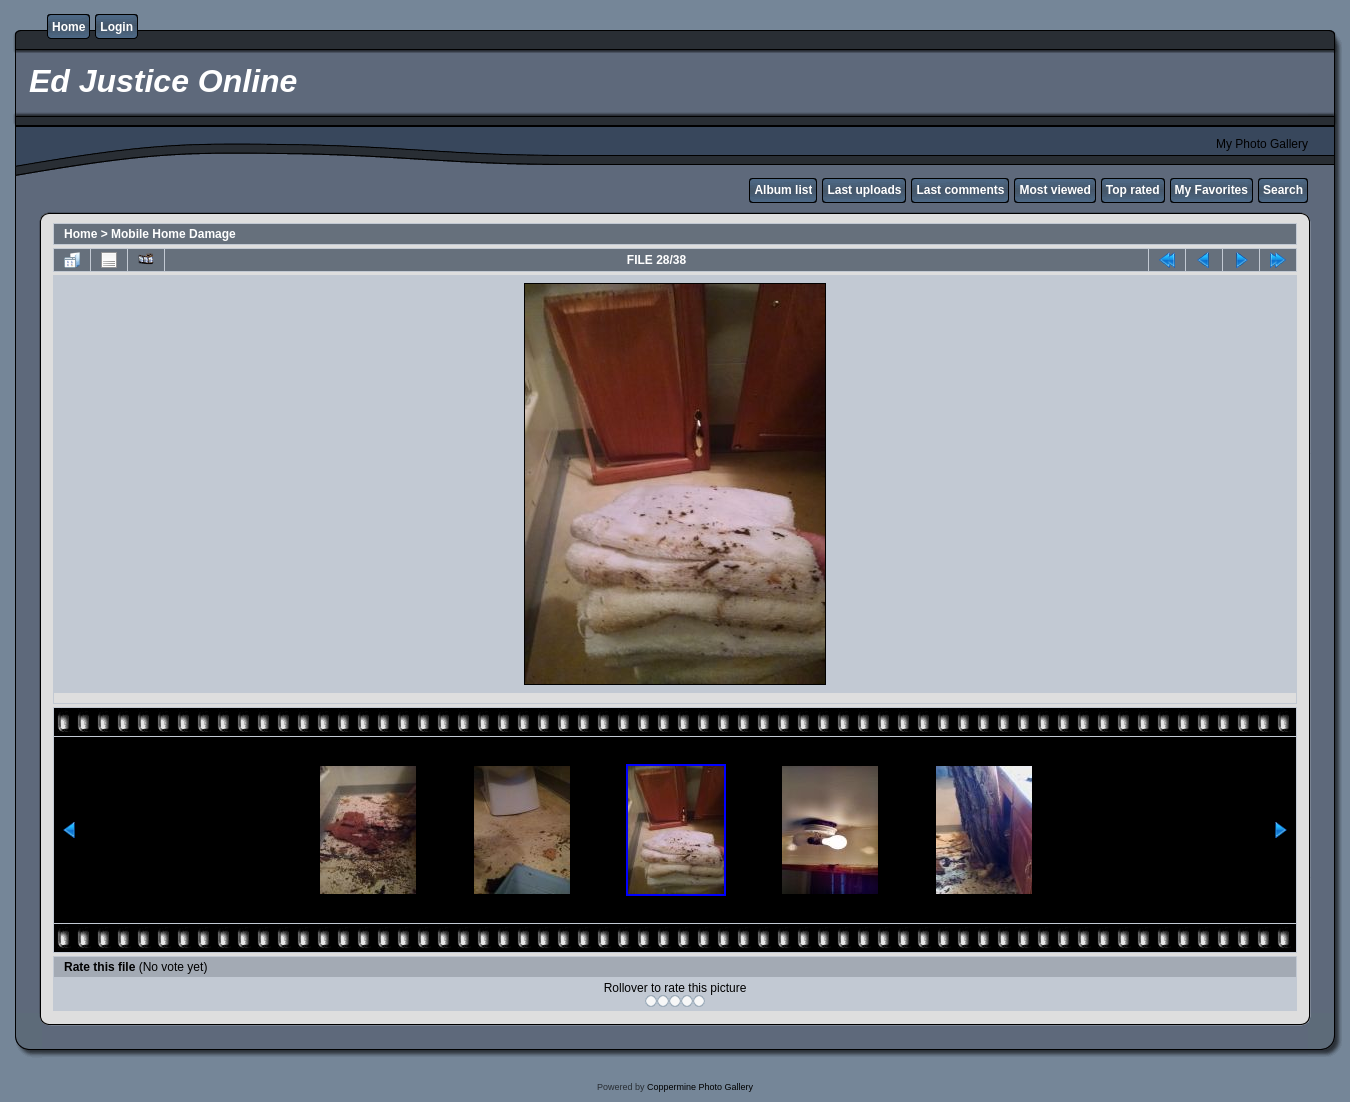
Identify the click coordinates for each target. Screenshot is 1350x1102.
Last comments (960, 190)
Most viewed (1054, 190)
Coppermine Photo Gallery (700, 1087)
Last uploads (864, 190)
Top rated (1133, 190)
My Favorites (1211, 190)
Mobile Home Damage (173, 234)
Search (1283, 190)
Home (68, 27)
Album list (783, 190)
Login (116, 27)
